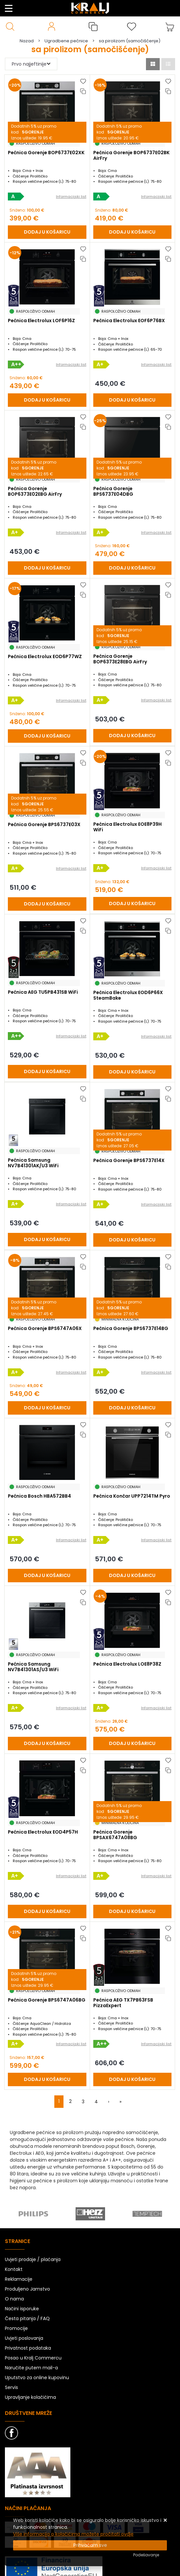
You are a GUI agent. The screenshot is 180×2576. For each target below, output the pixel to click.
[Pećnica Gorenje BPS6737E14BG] (132, 1408)
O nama (14, 2299)
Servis (11, 2387)
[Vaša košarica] (170, 26)
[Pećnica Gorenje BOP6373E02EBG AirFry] (47, 568)
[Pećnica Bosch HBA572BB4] (47, 1575)
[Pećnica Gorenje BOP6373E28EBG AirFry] (132, 735)
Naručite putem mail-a (31, 2367)
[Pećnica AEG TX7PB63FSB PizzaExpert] (132, 2079)
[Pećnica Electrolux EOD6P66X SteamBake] (132, 1072)
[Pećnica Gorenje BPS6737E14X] (132, 1240)
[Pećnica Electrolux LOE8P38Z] (132, 1743)
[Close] (90, 2545)
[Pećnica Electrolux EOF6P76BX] (132, 400)
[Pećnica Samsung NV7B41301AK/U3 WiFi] (47, 1239)
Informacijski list (71, 196)
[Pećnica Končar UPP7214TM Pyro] (132, 1575)
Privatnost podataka (28, 2348)
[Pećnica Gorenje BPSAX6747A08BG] (132, 1911)
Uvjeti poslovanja (24, 2338)
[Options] (146, 2555)
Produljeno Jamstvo (27, 2289)
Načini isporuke (22, 2308)
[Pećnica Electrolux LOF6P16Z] (47, 400)
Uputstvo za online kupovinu (37, 2377)
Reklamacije (18, 2279)
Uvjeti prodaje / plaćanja (33, 2259)
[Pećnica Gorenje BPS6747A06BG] (47, 2079)
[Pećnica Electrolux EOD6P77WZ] (47, 736)
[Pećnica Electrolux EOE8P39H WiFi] (132, 903)
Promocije (16, 2328)
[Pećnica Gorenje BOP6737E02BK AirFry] (132, 232)
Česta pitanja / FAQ (27, 2318)
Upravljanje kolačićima (30, 2397)
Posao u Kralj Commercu (33, 2358)
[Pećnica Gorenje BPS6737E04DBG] (132, 568)
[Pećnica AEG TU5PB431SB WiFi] (47, 1071)
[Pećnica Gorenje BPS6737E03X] (47, 904)
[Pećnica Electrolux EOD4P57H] (47, 1911)
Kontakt (14, 2269)
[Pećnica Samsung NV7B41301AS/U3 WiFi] (47, 1743)
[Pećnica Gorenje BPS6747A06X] (47, 1408)
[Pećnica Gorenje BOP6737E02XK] (47, 232)
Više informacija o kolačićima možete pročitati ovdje (73, 2534)
